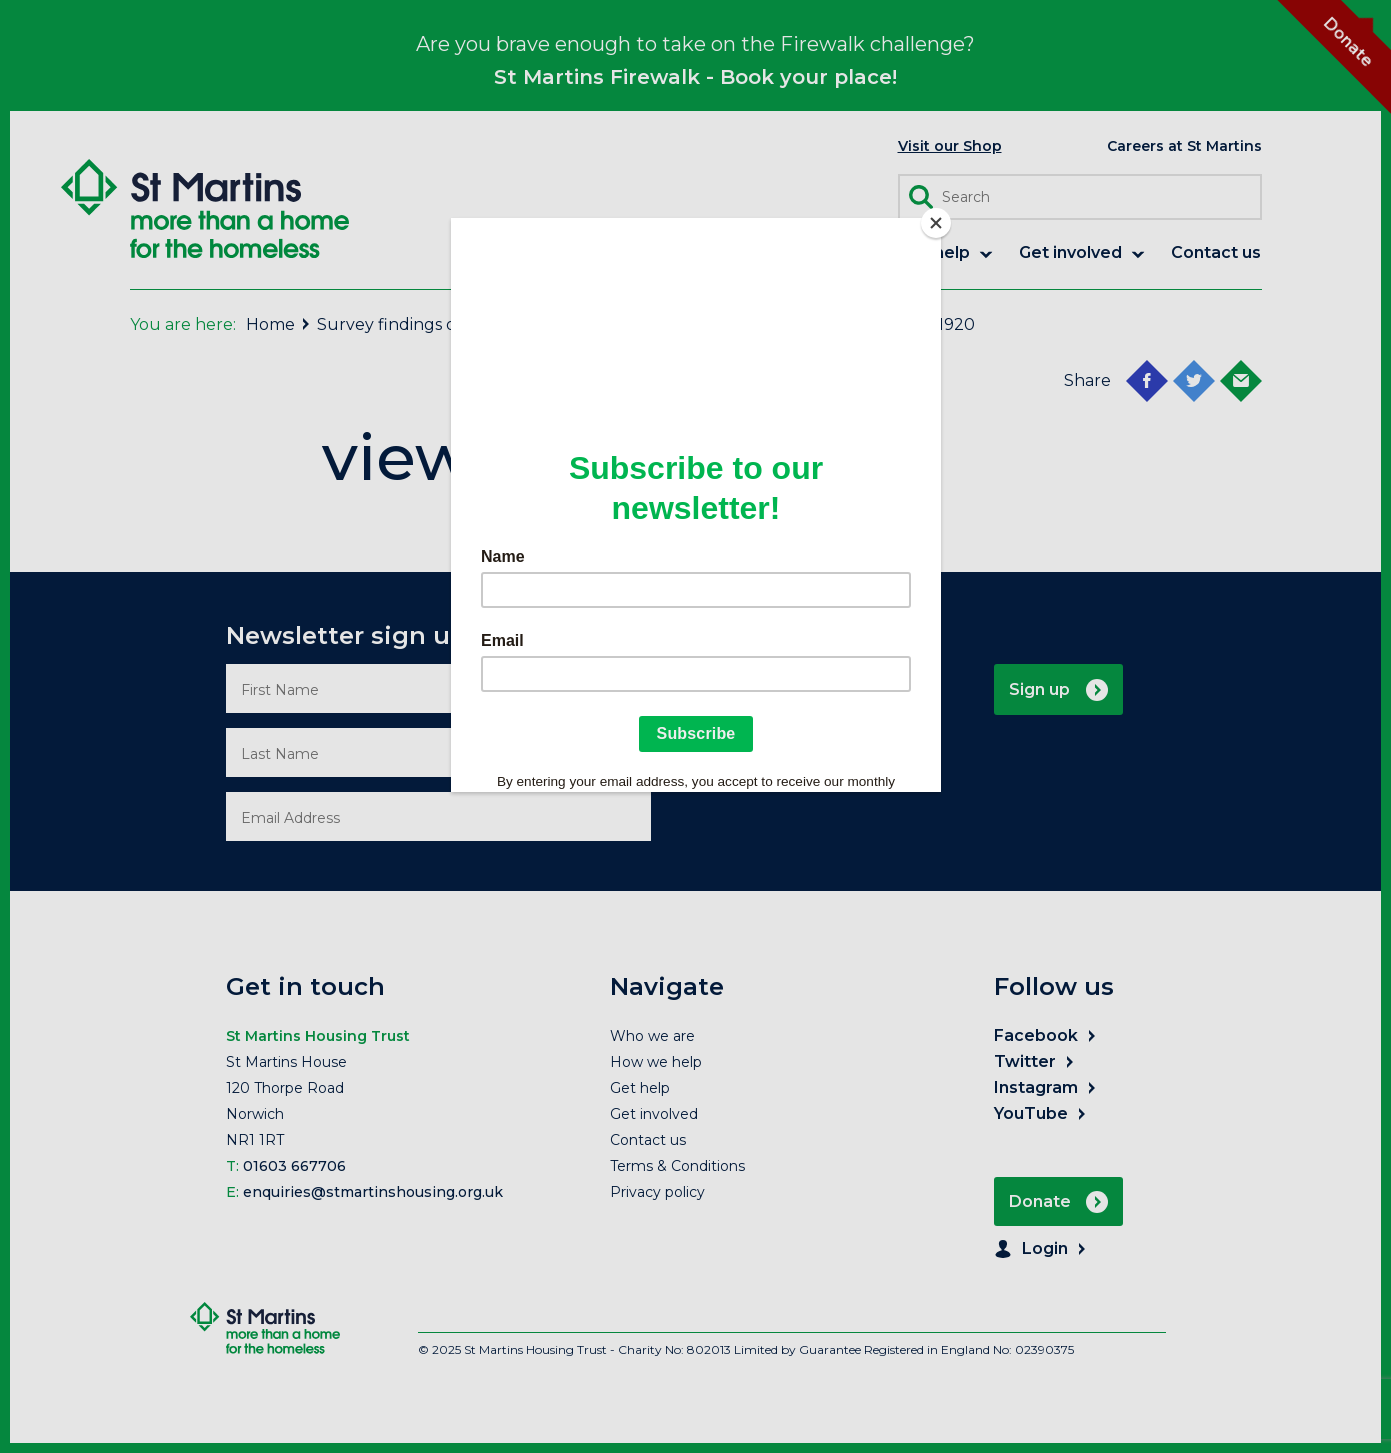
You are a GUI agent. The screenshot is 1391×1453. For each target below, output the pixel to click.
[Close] (936, 223)
